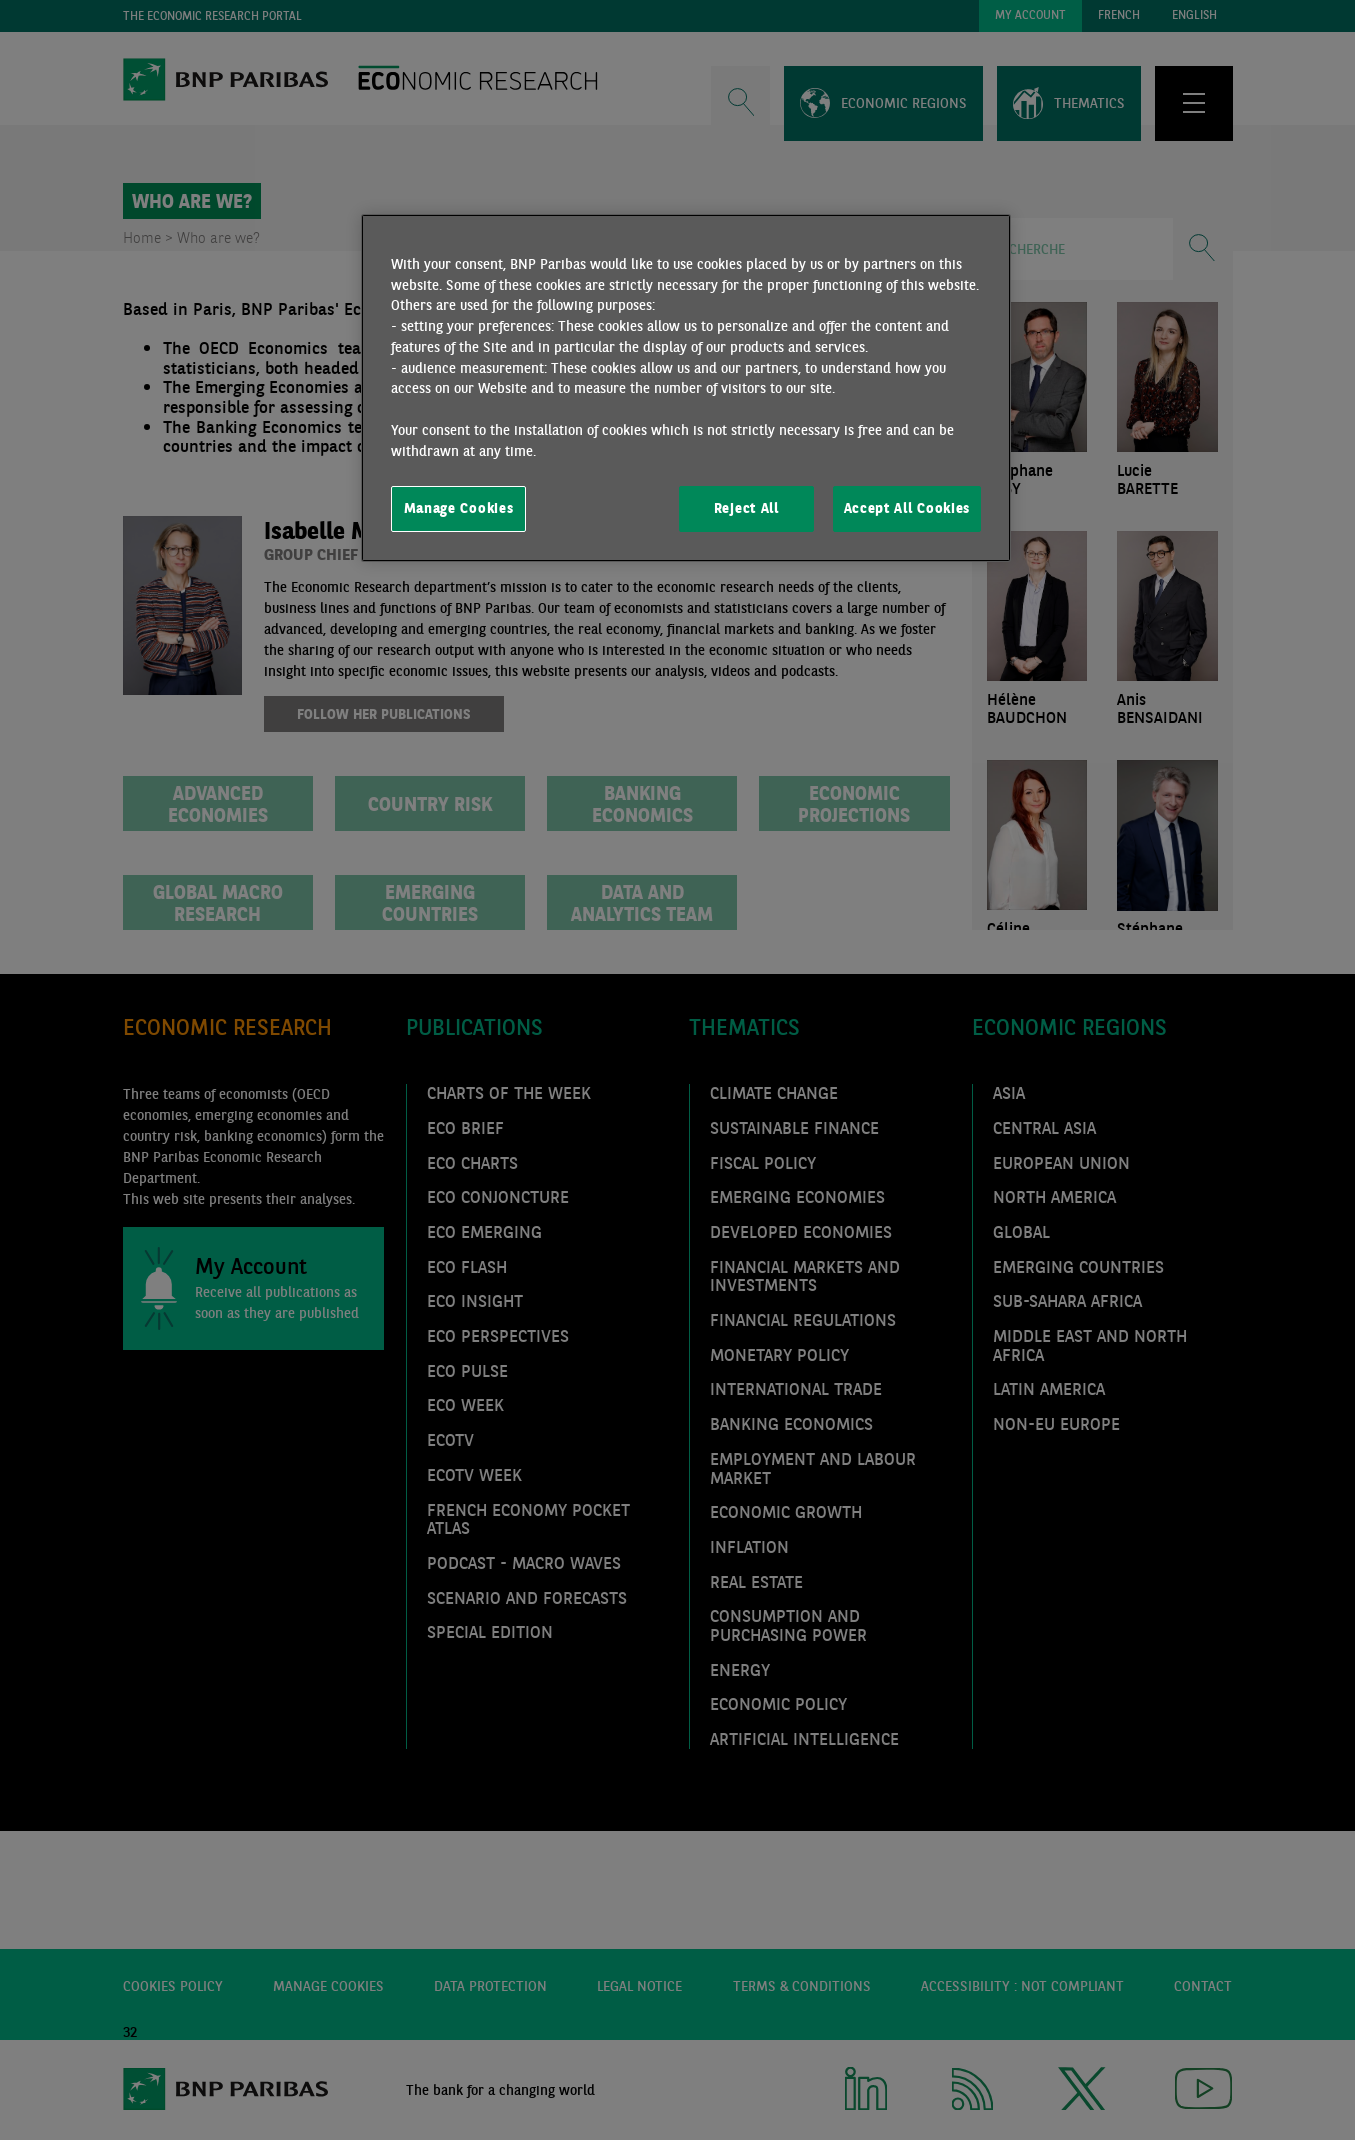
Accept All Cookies (907, 508)
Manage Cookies (459, 508)
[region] (686, 388)
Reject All (746, 508)
